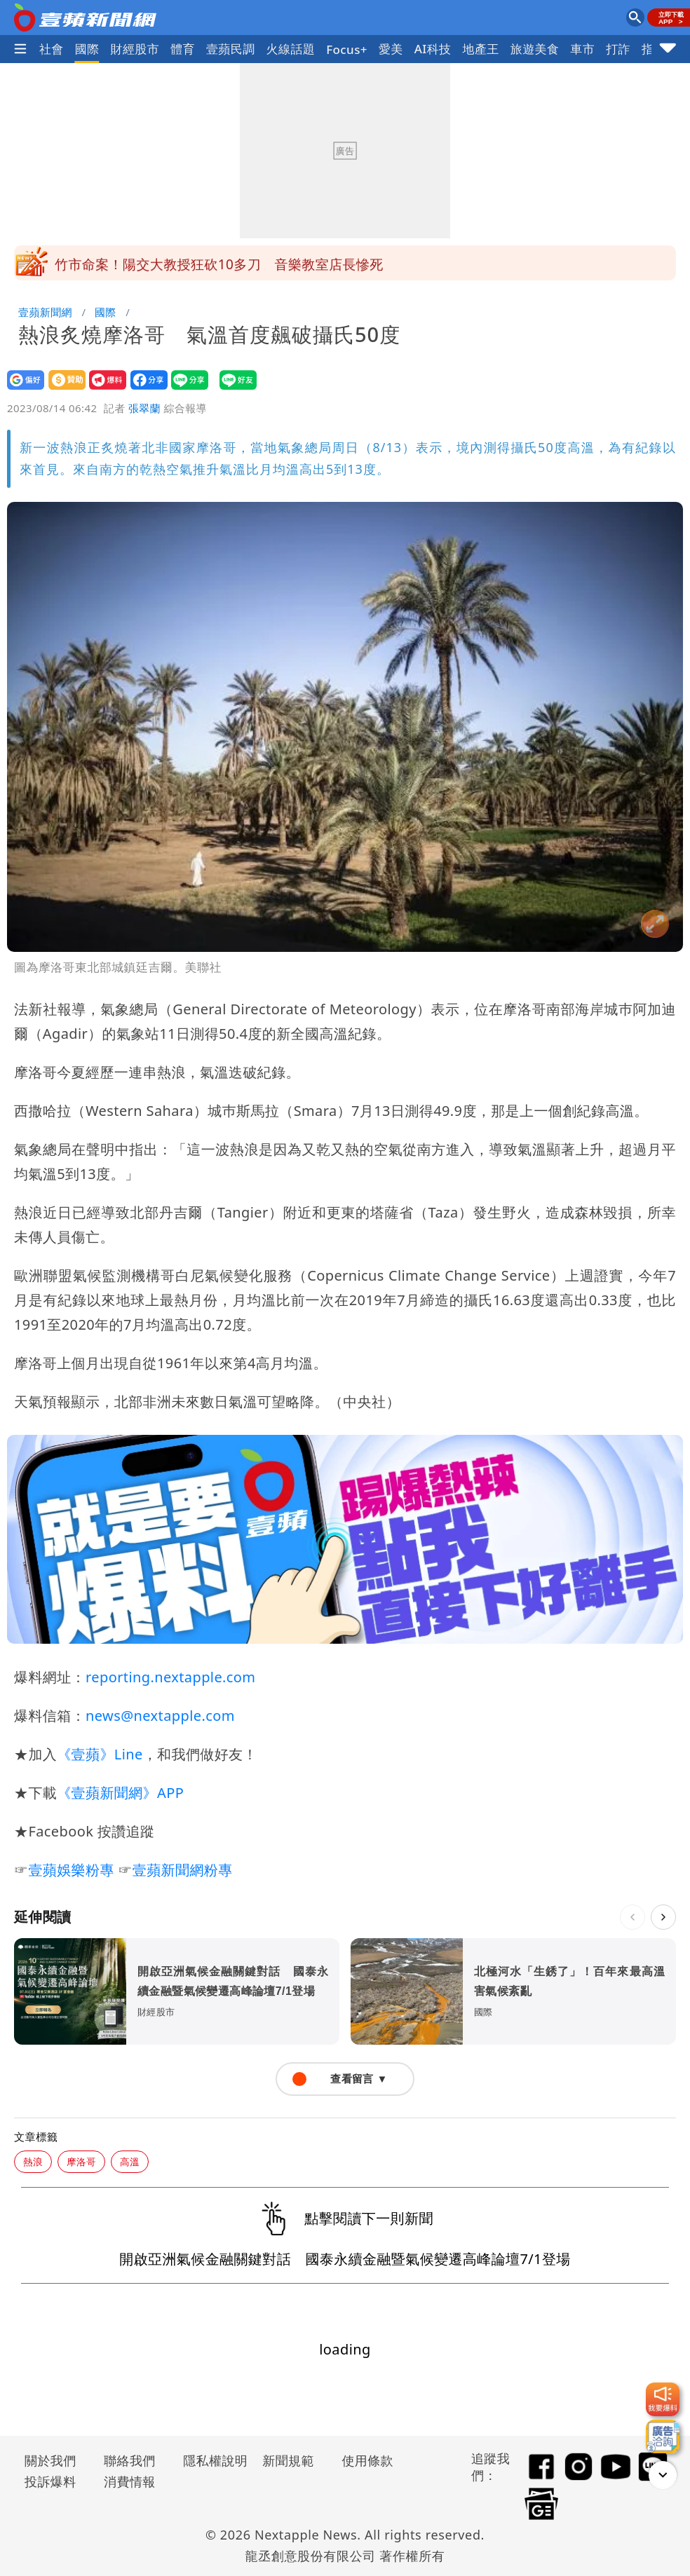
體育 (182, 49)
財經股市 (135, 49)
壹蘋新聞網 (45, 312)
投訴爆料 (50, 2481)
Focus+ (346, 49)
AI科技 (433, 49)
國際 (87, 49)
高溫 (130, 2161)
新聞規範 (288, 2460)
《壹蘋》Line (99, 1754)
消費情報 (130, 2481)
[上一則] (632, 1917)
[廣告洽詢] (662, 2436)
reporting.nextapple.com (170, 1677)
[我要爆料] (662, 2399)
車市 (582, 49)
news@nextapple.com (160, 1715)
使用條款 (367, 2460)
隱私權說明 (210, 2460)
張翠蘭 (144, 408)
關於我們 (50, 2460)
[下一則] (663, 1917)
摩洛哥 (81, 2161)
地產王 (481, 49)
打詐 (618, 49)
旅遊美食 (535, 49)
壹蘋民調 (230, 49)
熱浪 (33, 2161)
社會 (51, 49)
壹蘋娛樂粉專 (71, 1869)
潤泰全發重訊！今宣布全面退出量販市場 (177, 263)
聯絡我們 (130, 2460)
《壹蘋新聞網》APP (120, 1792)
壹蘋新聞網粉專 (183, 1869)
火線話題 (291, 49)
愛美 (391, 49)
